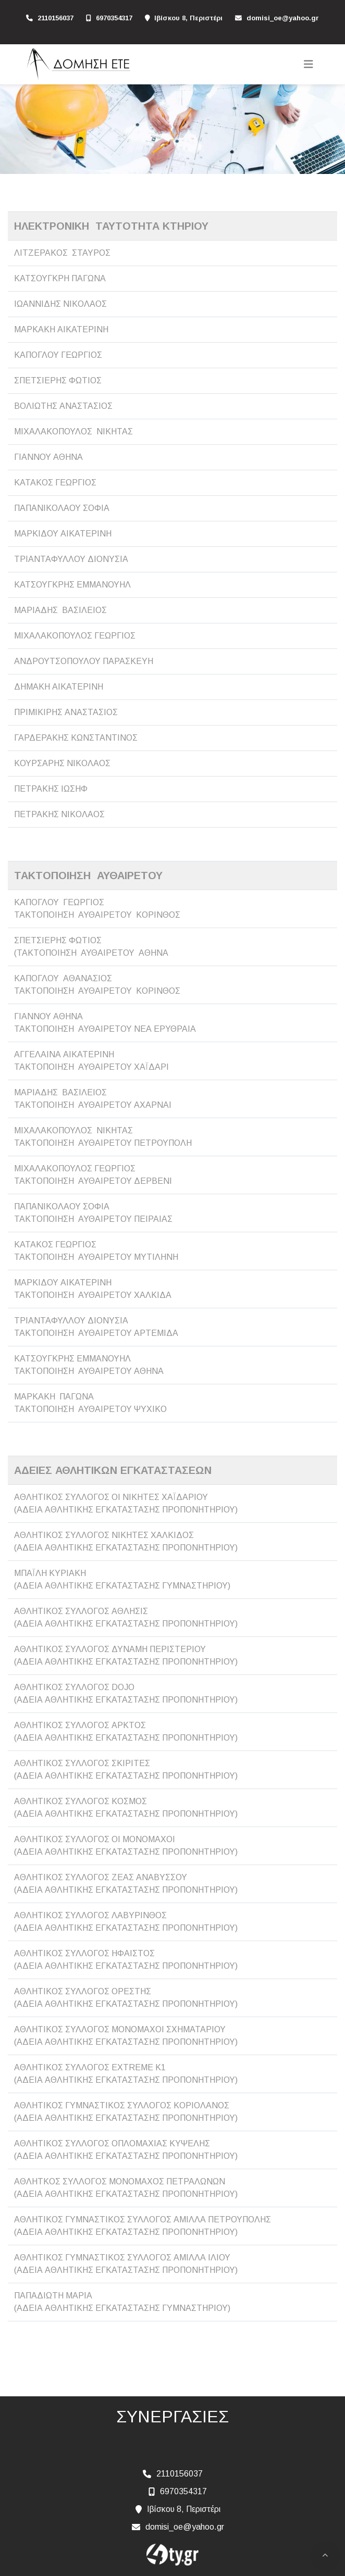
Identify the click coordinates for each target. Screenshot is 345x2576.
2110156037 (55, 18)
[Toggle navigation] (308, 64)
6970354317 (114, 18)
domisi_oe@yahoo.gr (283, 18)
